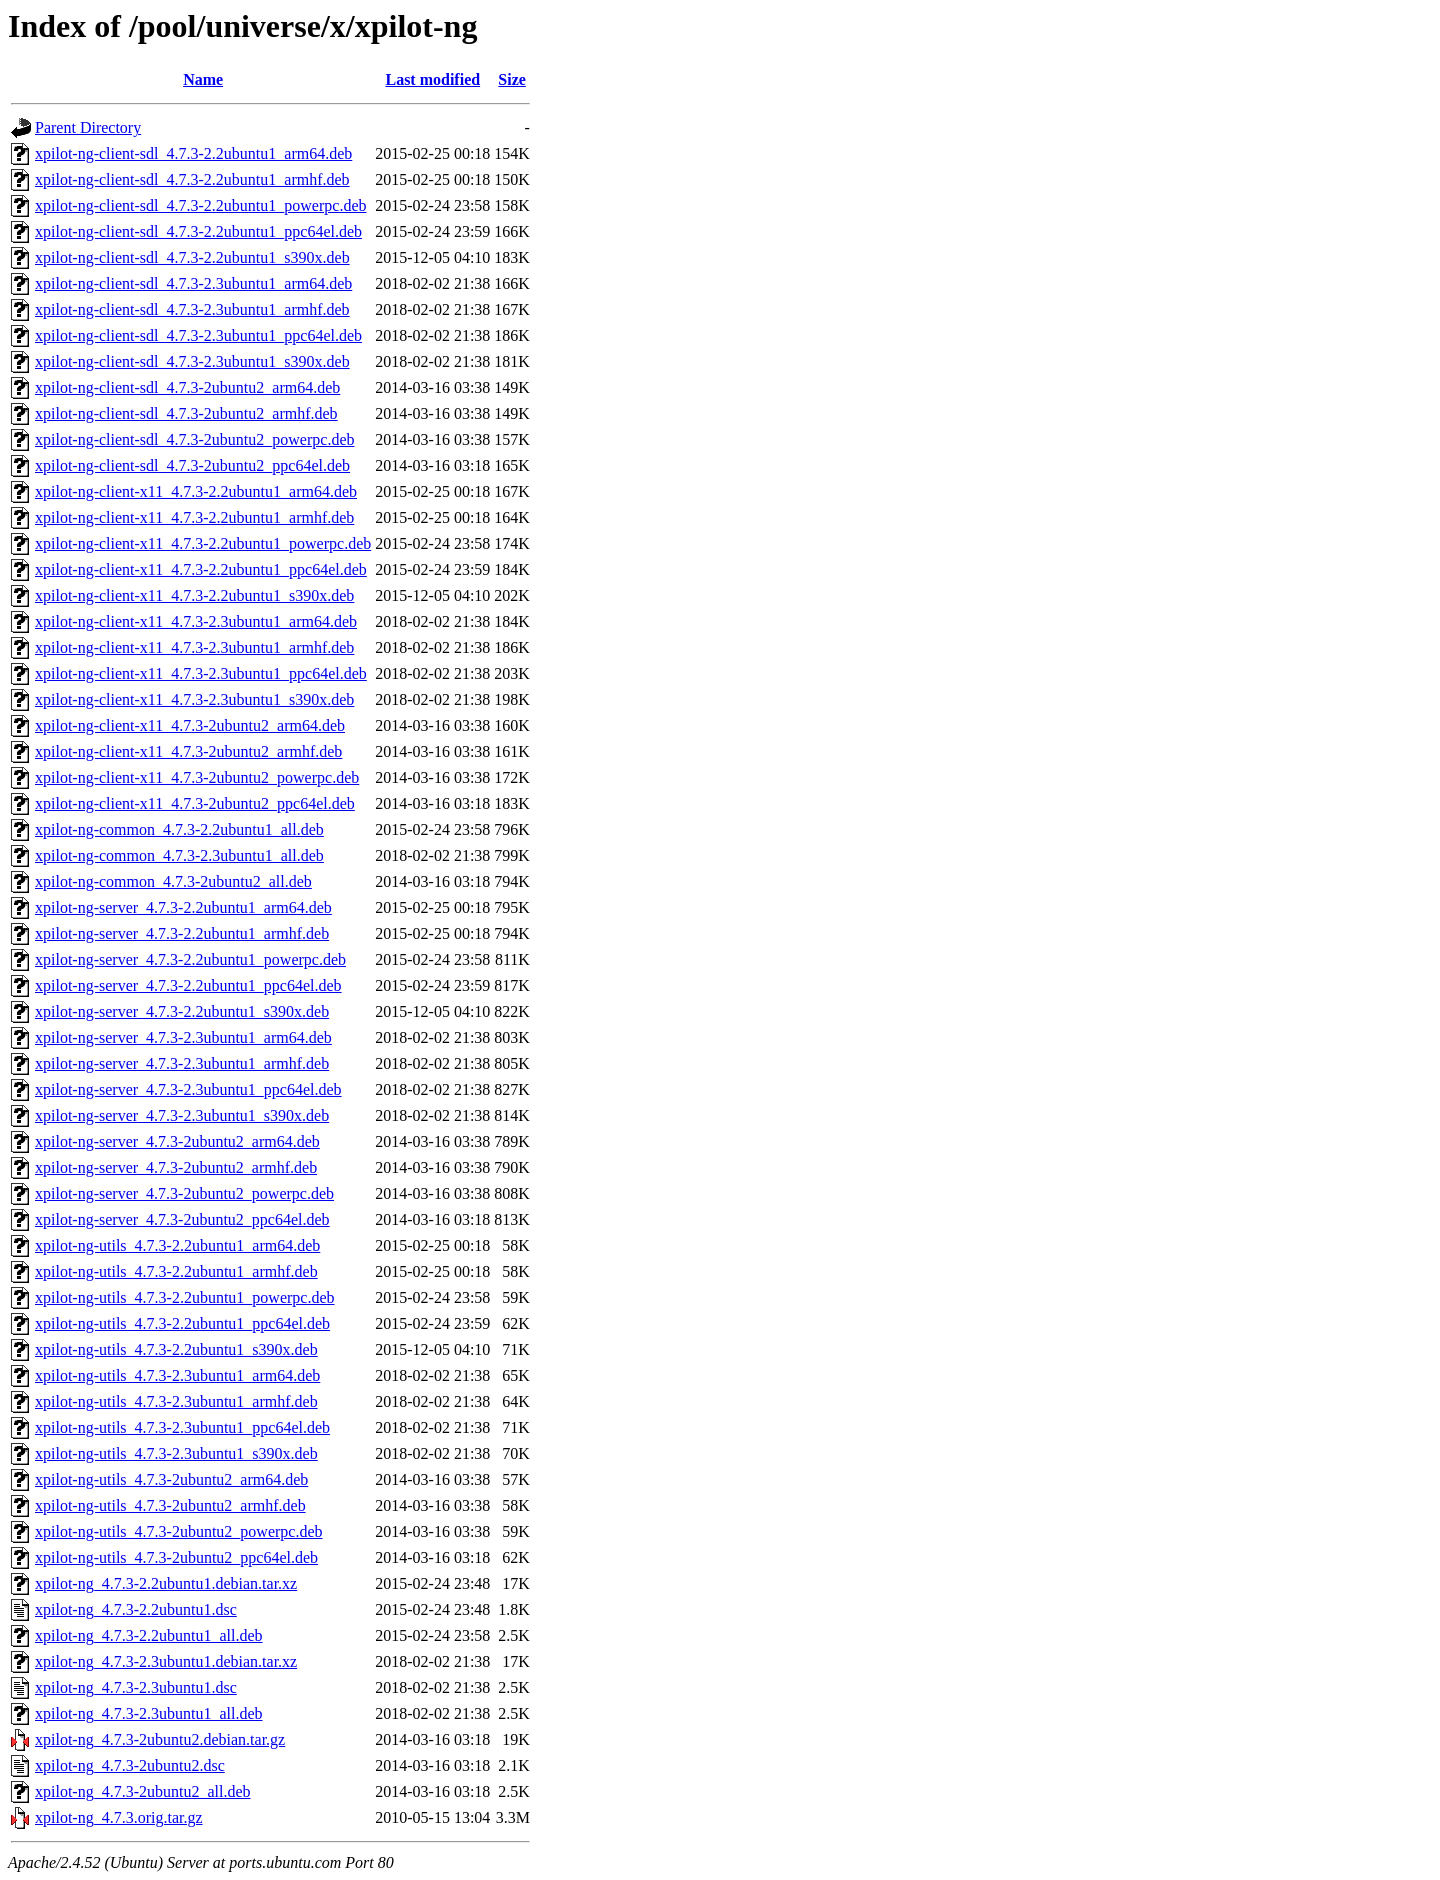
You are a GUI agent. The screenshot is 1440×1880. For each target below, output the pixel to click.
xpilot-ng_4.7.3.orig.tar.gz (119, 1817)
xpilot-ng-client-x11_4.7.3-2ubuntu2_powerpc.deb (197, 777)
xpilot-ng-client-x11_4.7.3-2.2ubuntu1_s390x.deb (194, 595)
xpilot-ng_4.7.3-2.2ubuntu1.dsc (136, 1609)
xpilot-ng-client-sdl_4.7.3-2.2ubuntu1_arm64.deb (193, 153)
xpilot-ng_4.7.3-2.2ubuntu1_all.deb (149, 1635)
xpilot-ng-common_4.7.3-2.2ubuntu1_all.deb (179, 829)
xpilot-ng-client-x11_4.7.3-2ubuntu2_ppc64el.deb (195, 803)
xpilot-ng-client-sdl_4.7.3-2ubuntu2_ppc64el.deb (192, 465)
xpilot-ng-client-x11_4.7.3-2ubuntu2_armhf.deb (188, 751)
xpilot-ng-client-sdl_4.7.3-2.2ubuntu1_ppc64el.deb (198, 231)
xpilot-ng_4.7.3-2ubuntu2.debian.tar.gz (160, 1739)
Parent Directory (88, 127)
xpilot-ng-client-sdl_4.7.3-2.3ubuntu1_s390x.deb (192, 361)
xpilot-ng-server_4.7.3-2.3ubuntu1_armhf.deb (182, 1063)
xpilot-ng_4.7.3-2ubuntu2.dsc (130, 1765)
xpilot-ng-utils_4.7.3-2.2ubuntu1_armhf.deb (176, 1271)
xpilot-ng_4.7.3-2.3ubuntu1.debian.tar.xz (166, 1661)
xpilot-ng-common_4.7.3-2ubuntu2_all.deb (173, 881)
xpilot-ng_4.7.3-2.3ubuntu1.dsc (136, 1687)
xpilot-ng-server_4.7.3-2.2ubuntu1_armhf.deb (182, 933)
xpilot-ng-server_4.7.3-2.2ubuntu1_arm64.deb (183, 907)
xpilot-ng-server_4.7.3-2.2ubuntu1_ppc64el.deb (188, 985)
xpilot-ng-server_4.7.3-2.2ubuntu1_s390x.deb (182, 1011)
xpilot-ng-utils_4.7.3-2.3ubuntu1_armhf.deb (176, 1401)
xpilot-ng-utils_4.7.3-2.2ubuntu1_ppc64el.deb (182, 1323)
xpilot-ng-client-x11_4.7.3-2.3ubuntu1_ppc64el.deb (201, 673)
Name (203, 79)
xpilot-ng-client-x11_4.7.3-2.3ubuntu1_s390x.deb (194, 699)
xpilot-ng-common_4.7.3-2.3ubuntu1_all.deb (179, 855)
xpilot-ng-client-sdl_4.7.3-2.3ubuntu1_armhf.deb (192, 309)
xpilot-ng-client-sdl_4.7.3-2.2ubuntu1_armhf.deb (192, 179)
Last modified (432, 79)
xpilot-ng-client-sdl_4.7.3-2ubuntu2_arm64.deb (187, 387)
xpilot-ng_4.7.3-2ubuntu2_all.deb (143, 1791)
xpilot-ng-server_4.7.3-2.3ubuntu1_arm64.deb (183, 1037)
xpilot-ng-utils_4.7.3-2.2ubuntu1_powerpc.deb (185, 1297)
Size (512, 79)
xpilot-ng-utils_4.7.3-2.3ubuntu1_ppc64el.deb (182, 1427)
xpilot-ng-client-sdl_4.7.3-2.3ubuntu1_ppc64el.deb (198, 335)
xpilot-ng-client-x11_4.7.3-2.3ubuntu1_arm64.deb (196, 621)
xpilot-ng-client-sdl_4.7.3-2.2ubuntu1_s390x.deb (192, 257)
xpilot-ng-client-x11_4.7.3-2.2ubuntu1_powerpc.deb (203, 543)
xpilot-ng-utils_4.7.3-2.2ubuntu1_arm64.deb (177, 1245)
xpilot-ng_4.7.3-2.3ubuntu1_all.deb (149, 1713)
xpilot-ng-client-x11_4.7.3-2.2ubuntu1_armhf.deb (194, 517)
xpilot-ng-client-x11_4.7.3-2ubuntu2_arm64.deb (190, 725)
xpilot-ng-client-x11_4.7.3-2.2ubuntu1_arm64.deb (196, 491)
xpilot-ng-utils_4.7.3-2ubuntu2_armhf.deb (170, 1505)
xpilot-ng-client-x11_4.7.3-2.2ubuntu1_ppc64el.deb (201, 569)
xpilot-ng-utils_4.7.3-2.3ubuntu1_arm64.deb (177, 1375)
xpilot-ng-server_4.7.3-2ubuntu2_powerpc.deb (184, 1193)
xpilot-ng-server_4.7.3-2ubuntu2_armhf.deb (176, 1167)
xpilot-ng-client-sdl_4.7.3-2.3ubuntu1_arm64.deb (193, 283)
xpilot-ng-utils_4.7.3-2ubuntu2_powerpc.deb (179, 1531)
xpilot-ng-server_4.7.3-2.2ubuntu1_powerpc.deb (190, 959)
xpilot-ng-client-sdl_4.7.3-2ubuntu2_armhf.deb (186, 413)
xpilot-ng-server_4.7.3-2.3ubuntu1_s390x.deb (182, 1115)
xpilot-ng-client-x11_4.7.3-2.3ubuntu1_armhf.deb (194, 647)
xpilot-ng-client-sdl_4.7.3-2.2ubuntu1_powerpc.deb (201, 205)
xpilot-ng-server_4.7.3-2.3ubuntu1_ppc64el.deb (188, 1089)
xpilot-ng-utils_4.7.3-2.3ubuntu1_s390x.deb (176, 1453)
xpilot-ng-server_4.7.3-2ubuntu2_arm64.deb (177, 1141)
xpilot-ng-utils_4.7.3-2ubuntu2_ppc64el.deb (176, 1557)
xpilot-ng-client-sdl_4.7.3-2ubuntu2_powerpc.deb (195, 439)
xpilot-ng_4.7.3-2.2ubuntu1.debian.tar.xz (166, 1583)
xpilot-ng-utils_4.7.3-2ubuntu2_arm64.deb (171, 1479)
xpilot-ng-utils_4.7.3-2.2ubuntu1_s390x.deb (176, 1349)
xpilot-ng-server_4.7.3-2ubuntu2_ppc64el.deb (182, 1219)
